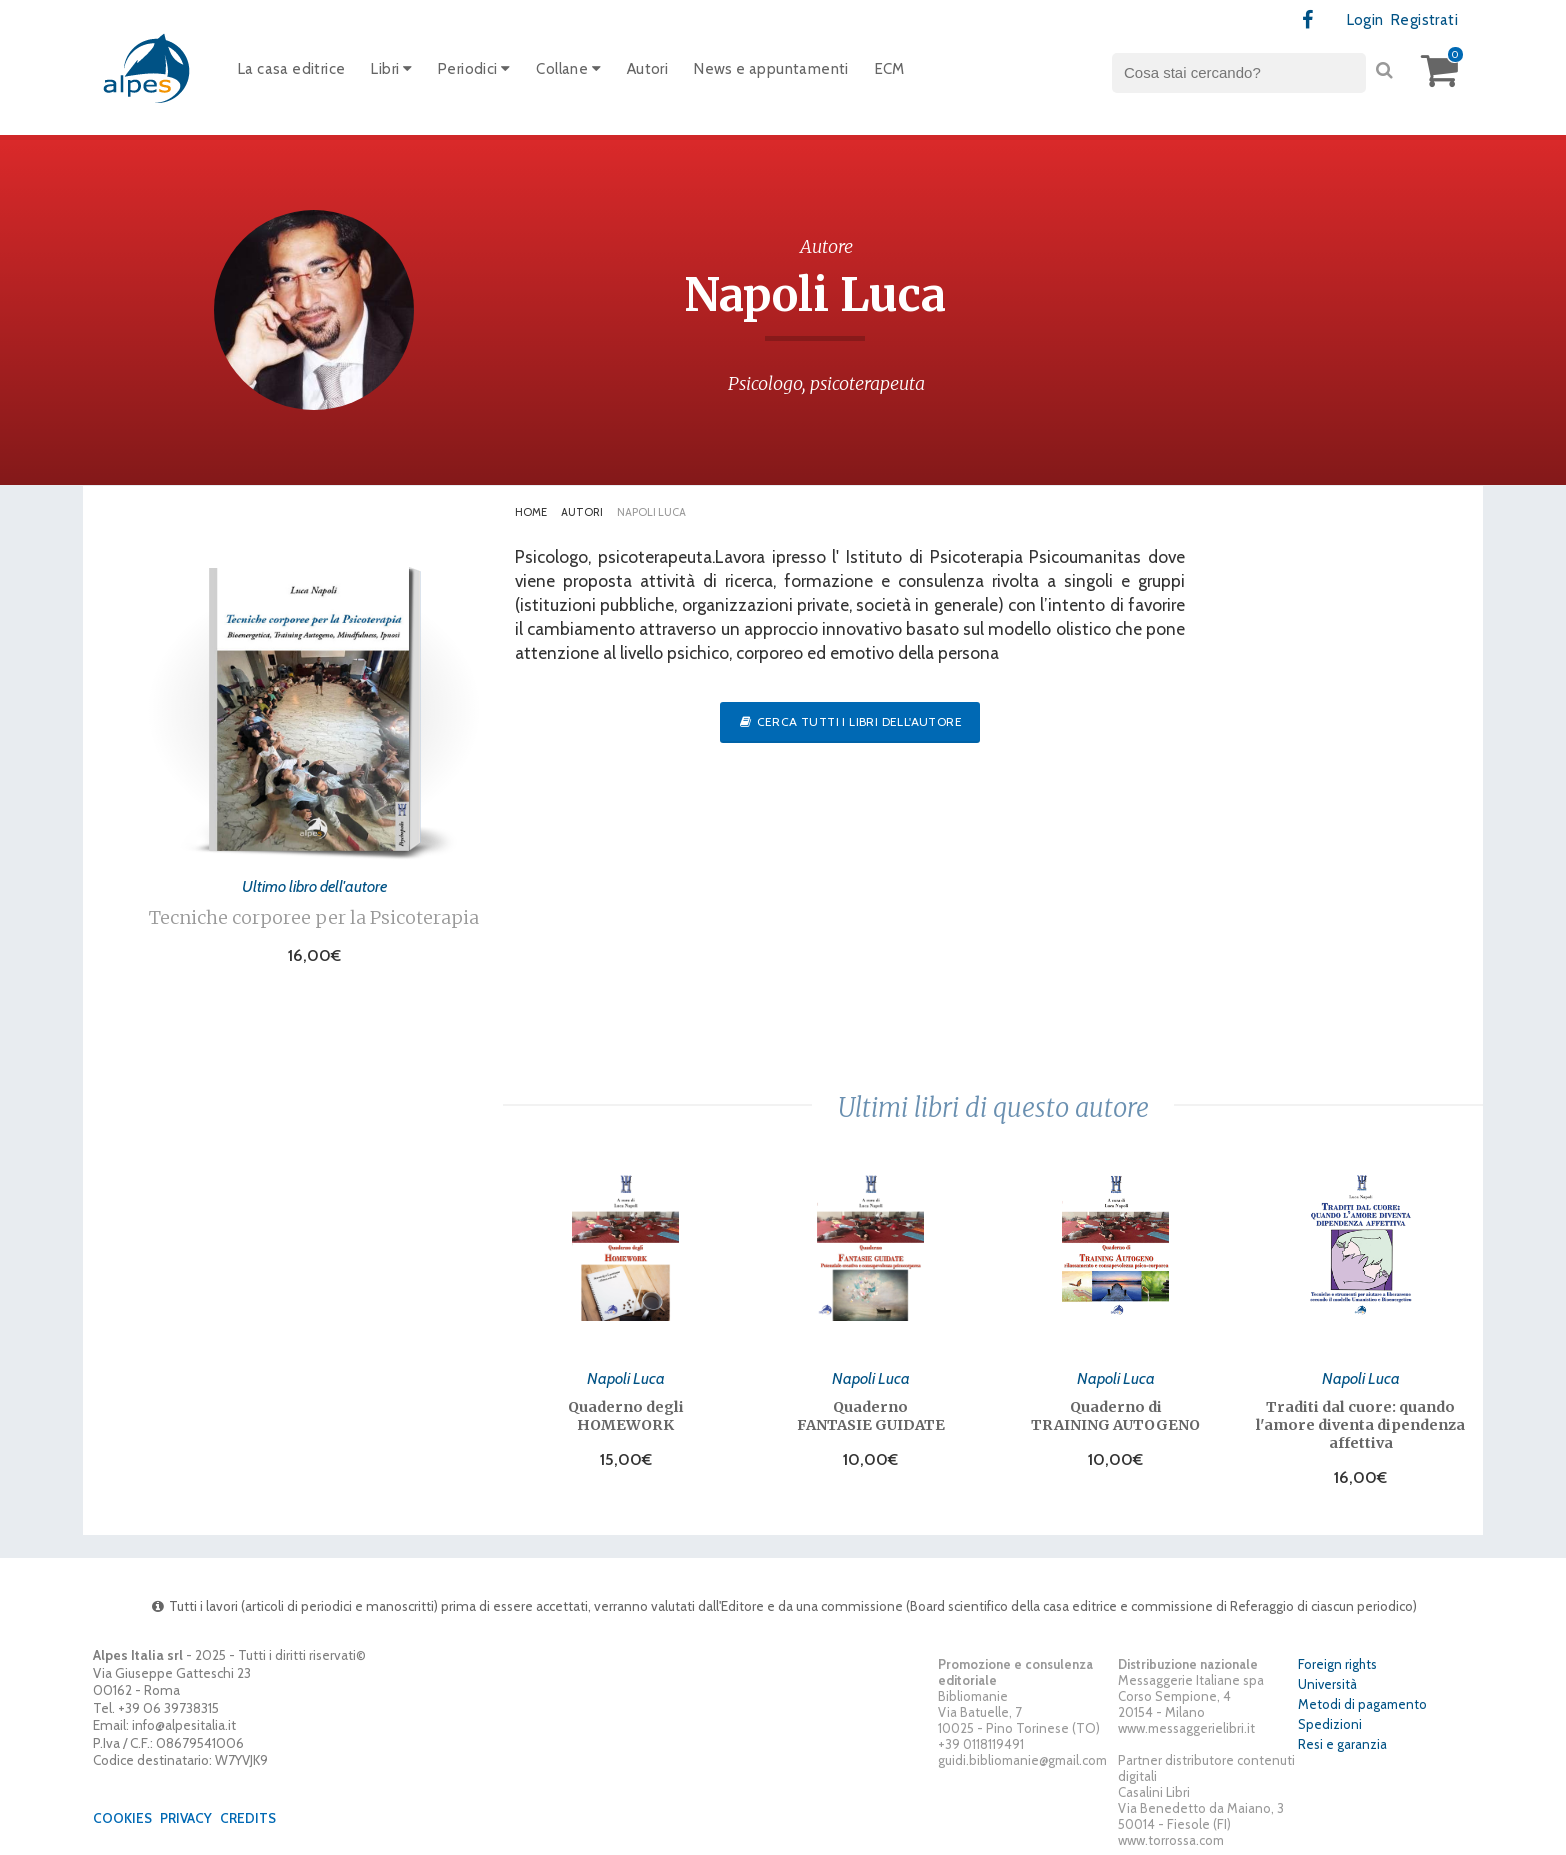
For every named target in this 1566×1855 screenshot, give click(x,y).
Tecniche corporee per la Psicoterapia (314, 917)
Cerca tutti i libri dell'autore (850, 721)
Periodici (474, 69)
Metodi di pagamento (1362, 1704)
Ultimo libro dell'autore (314, 886)
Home (531, 512)
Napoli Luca (626, 1378)
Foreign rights (1337, 1664)
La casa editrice (291, 69)
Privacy (186, 1818)
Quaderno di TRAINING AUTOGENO (1115, 1416)
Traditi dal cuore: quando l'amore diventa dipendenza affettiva (1360, 1425)
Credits (248, 1818)
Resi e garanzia (1342, 1744)
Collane (568, 69)
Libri (391, 69)
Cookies (122, 1818)
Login (1365, 20)
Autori (647, 69)
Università (1327, 1684)
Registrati (1424, 20)
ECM (890, 69)
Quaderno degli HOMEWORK (626, 1416)
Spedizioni (1330, 1724)
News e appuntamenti (771, 69)
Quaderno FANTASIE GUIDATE (871, 1416)
